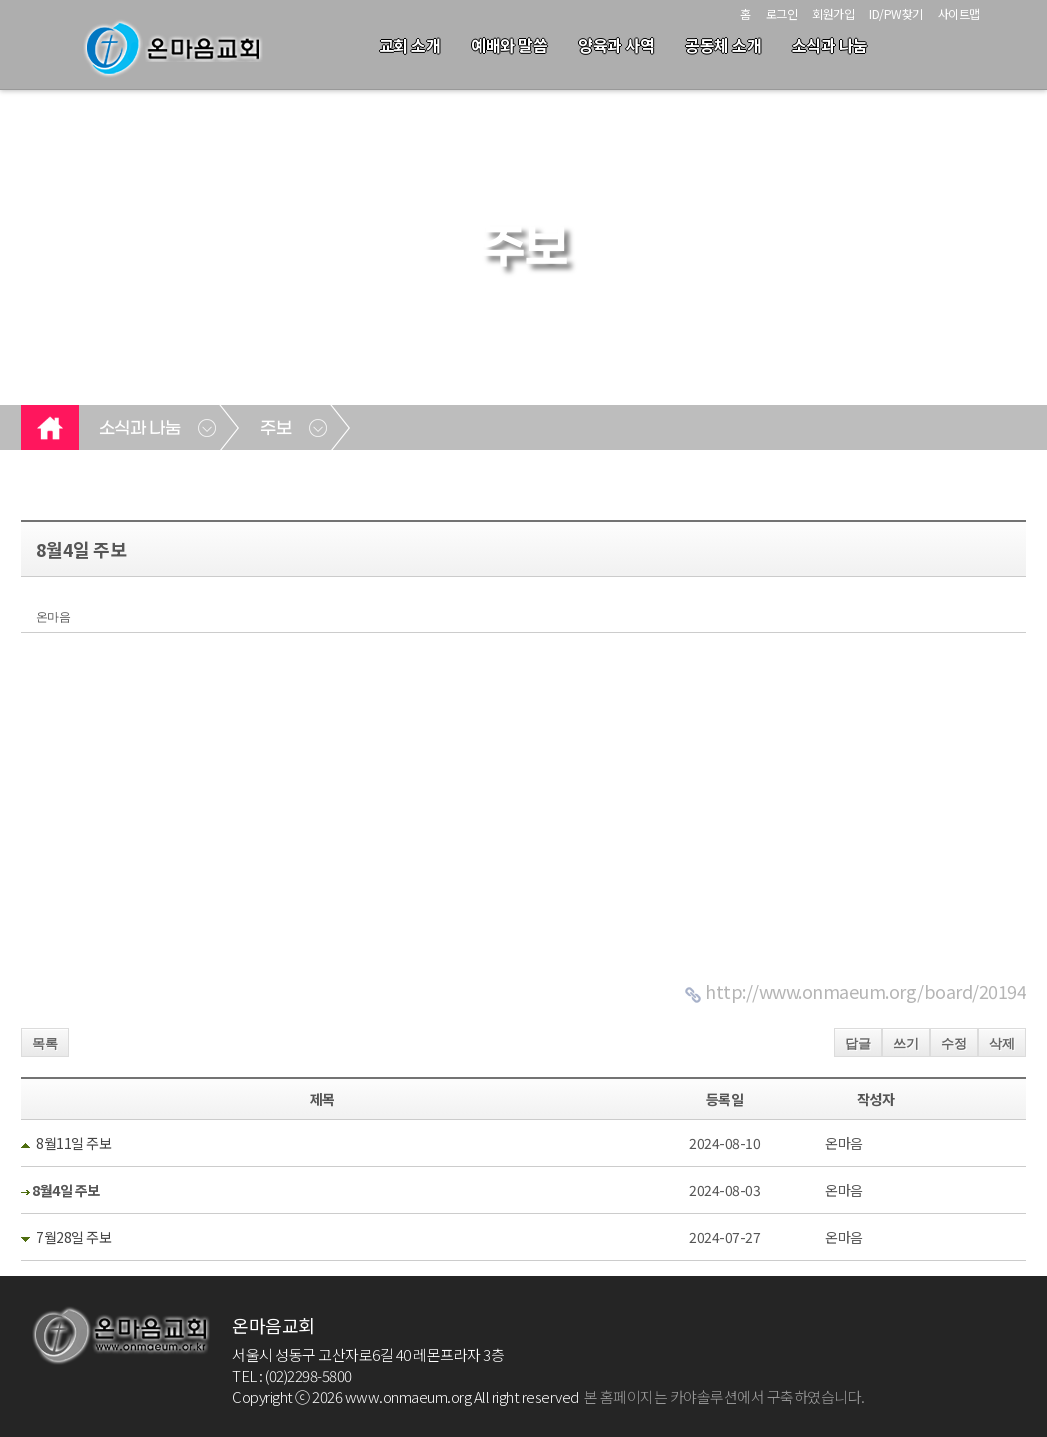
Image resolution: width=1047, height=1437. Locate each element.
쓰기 (906, 1043)
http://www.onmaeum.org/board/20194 (865, 991)
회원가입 (833, 13)
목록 (45, 1043)
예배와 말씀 (509, 45)
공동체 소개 (723, 45)
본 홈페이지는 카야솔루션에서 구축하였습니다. (724, 1396)
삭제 (1002, 1043)
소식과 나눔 (830, 45)
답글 (858, 1043)
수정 (954, 1043)
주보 (275, 429)
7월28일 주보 (73, 1237)
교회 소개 (410, 45)
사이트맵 (959, 13)
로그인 (782, 13)
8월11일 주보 (73, 1143)
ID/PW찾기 (896, 13)
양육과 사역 (616, 45)
